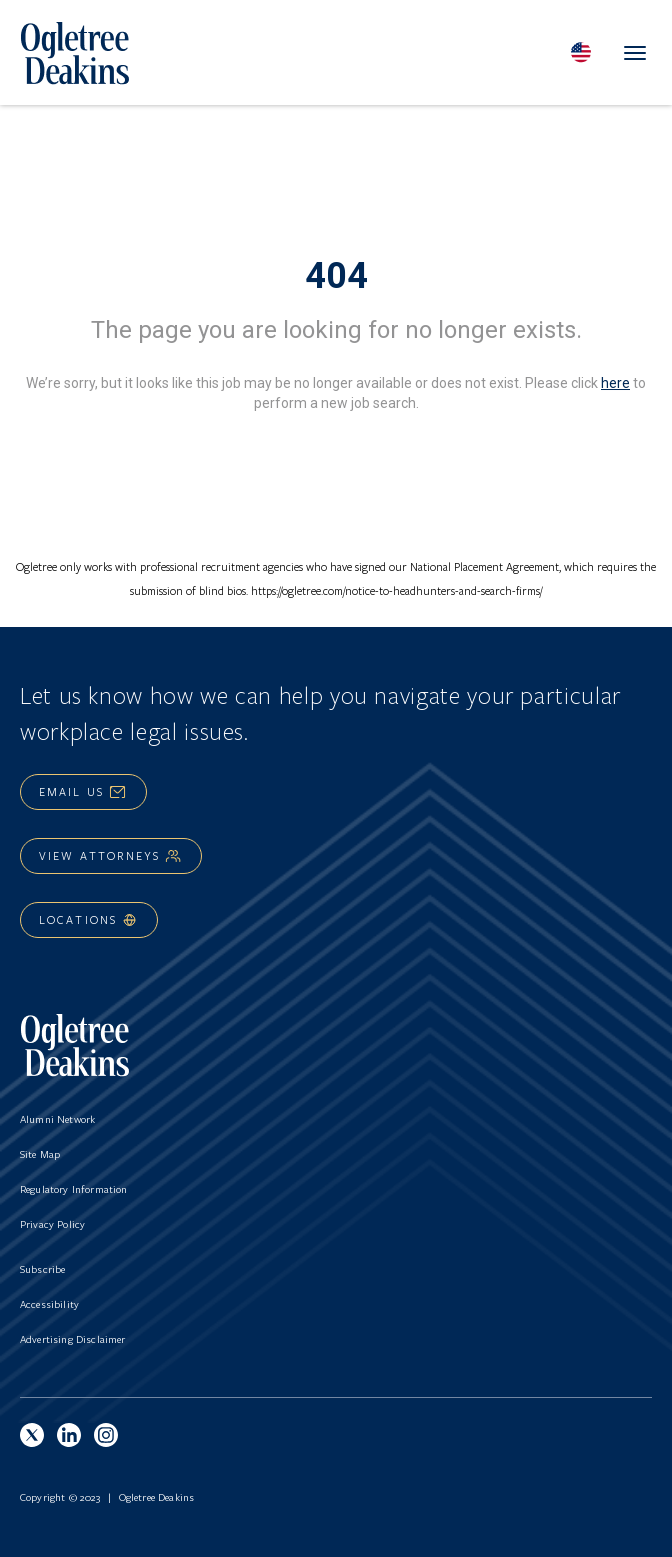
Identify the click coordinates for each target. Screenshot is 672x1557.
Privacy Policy (52, 1224)
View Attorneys (111, 855)
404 (336, 276)
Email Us (83, 791)
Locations (89, 919)
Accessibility (49, 1304)
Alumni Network (57, 1119)
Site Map (40, 1154)
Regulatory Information (74, 1189)
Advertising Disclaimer (73, 1339)
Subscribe (42, 1269)
